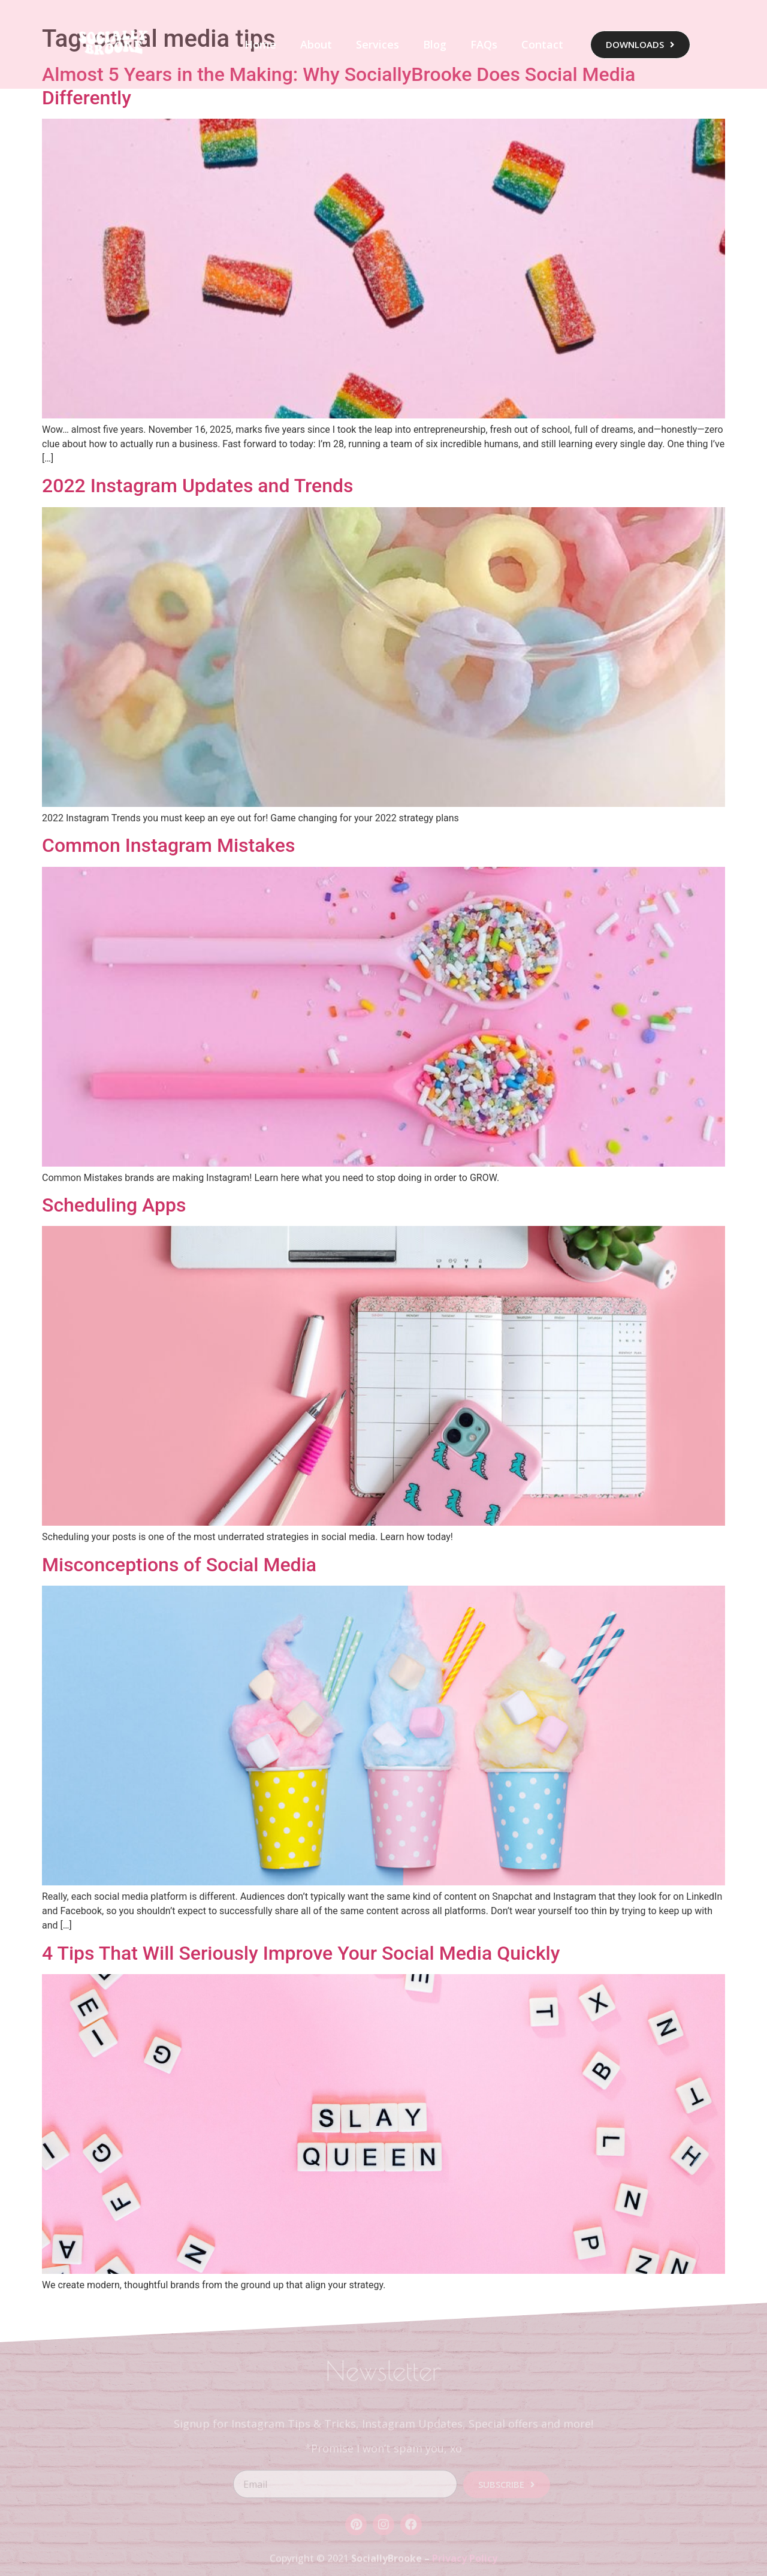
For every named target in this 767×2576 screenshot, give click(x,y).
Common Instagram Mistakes (168, 845)
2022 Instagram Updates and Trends (198, 485)
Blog (434, 44)
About (316, 44)
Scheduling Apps (114, 1205)
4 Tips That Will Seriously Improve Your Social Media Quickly (301, 1953)
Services (377, 44)
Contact (542, 44)
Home (260, 44)
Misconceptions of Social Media (179, 1564)
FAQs (483, 44)
